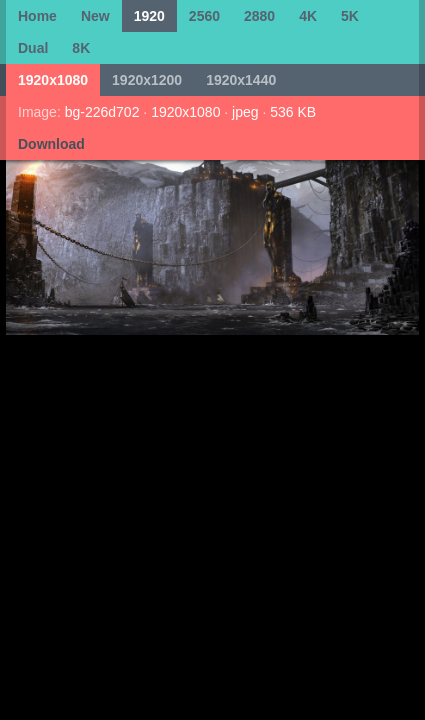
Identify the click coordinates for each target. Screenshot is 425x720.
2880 (259, 16)
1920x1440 (241, 80)
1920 (149, 16)
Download (51, 144)
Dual (33, 48)
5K (350, 16)
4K (308, 16)
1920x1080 (53, 80)
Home (37, 16)
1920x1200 (147, 80)
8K (81, 48)
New (95, 16)
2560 (204, 16)
